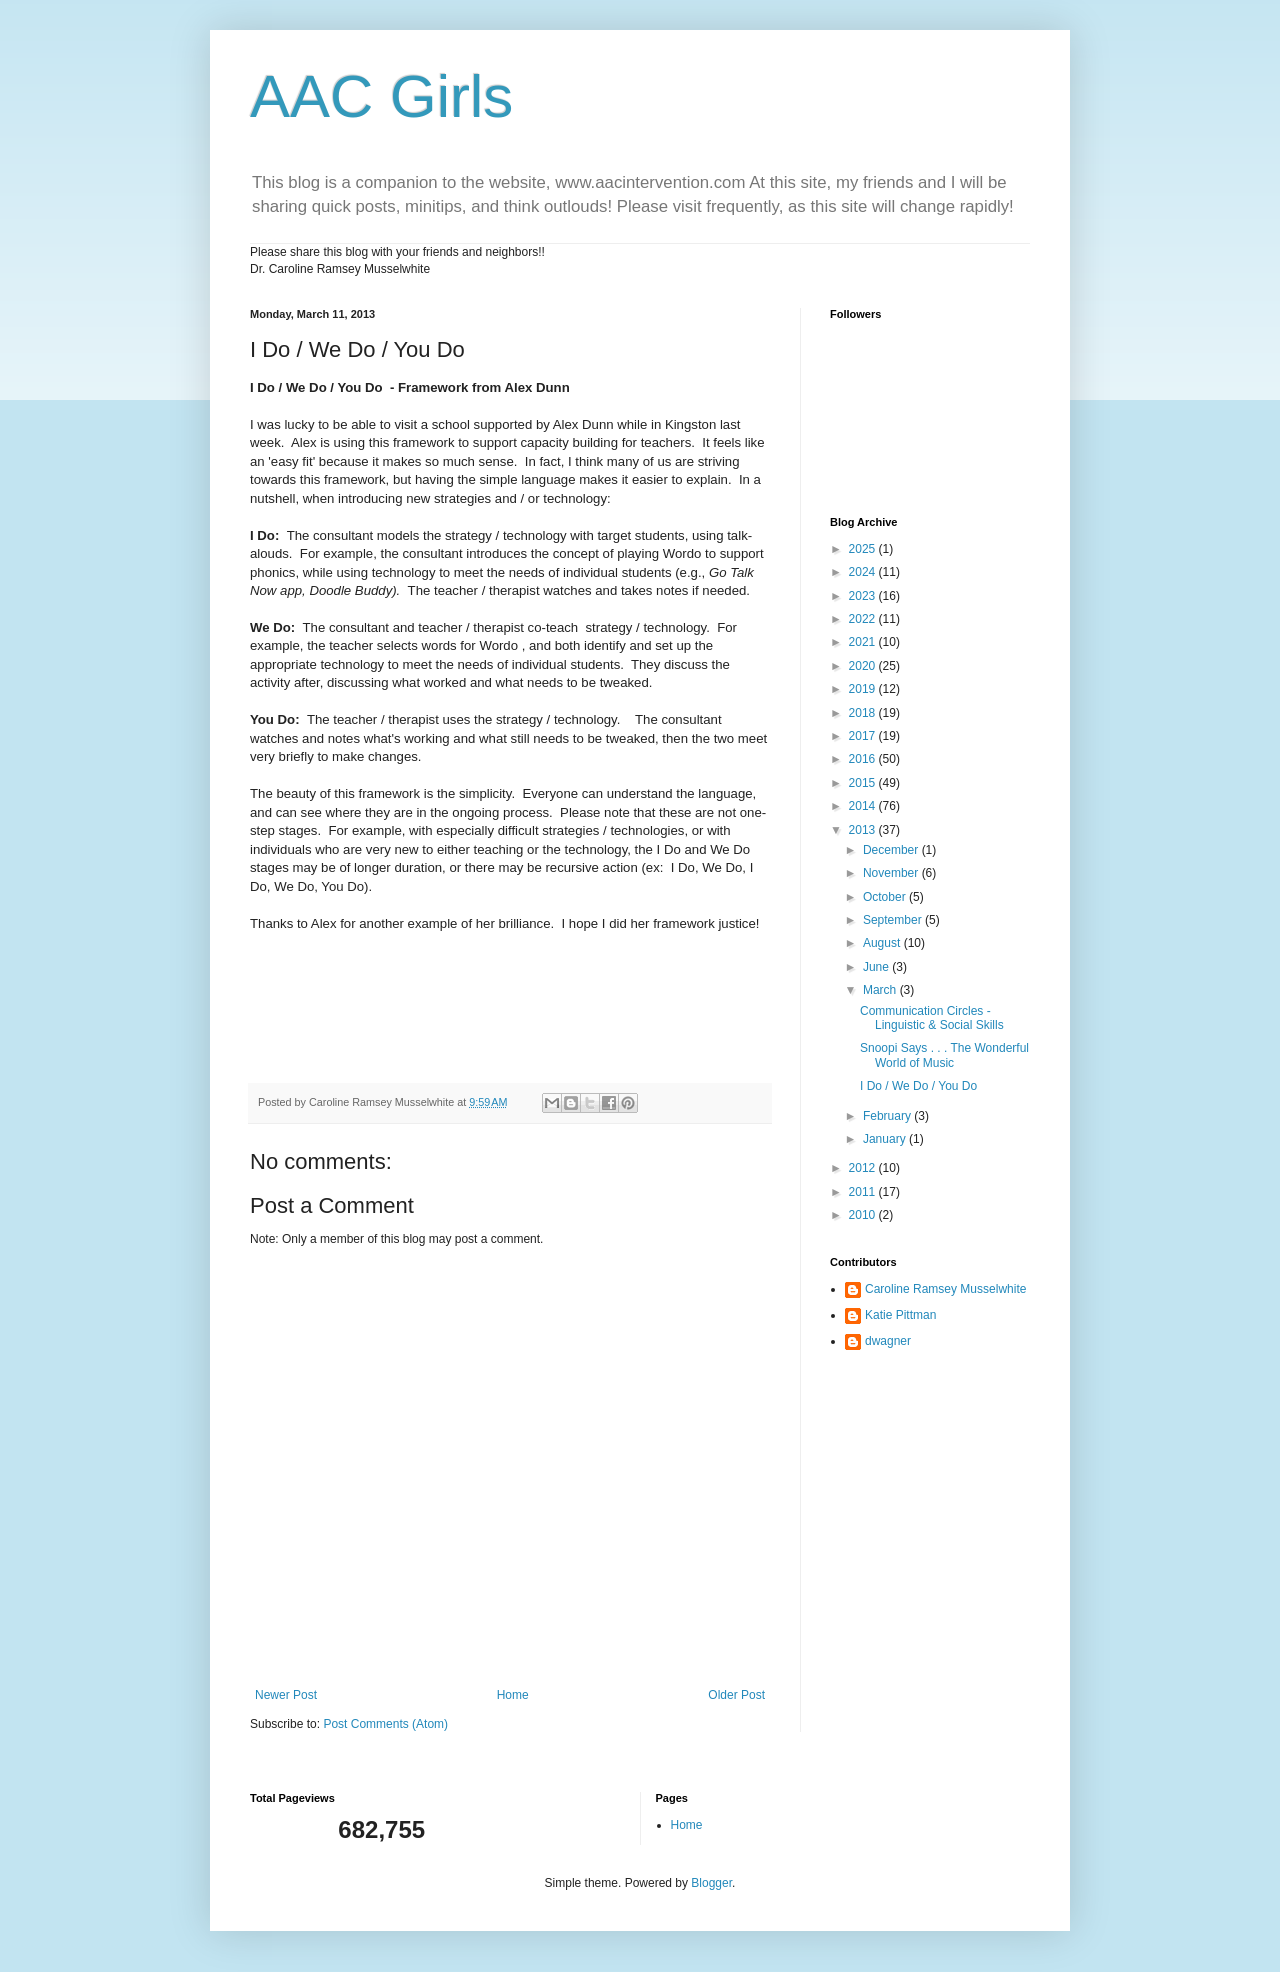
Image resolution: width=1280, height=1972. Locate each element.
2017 (864, 736)
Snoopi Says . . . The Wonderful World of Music (944, 1055)
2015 (864, 783)
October (886, 897)
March (881, 990)
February (888, 1116)
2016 (864, 759)
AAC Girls (381, 96)
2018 (864, 713)
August (883, 943)
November (892, 873)
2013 (864, 830)
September (894, 920)
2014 (864, 806)
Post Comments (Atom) (385, 1724)
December (892, 850)
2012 (864, 1168)
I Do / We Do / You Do (918, 1086)
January (886, 1139)
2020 (864, 666)
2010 (864, 1215)
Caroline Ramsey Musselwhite (945, 1289)
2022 (864, 619)
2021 (864, 642)
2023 (864, 596)
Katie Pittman (900, 1315)
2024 (864, 572)
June (877, 967)
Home (513, 1695)
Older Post (736, 1695)
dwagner (888, 1341)
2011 (864, 1192)
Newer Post (286, 1695)
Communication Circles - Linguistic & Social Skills (932, 1018)
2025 (864, 549)
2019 (864, 689)
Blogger (711, 1883)
